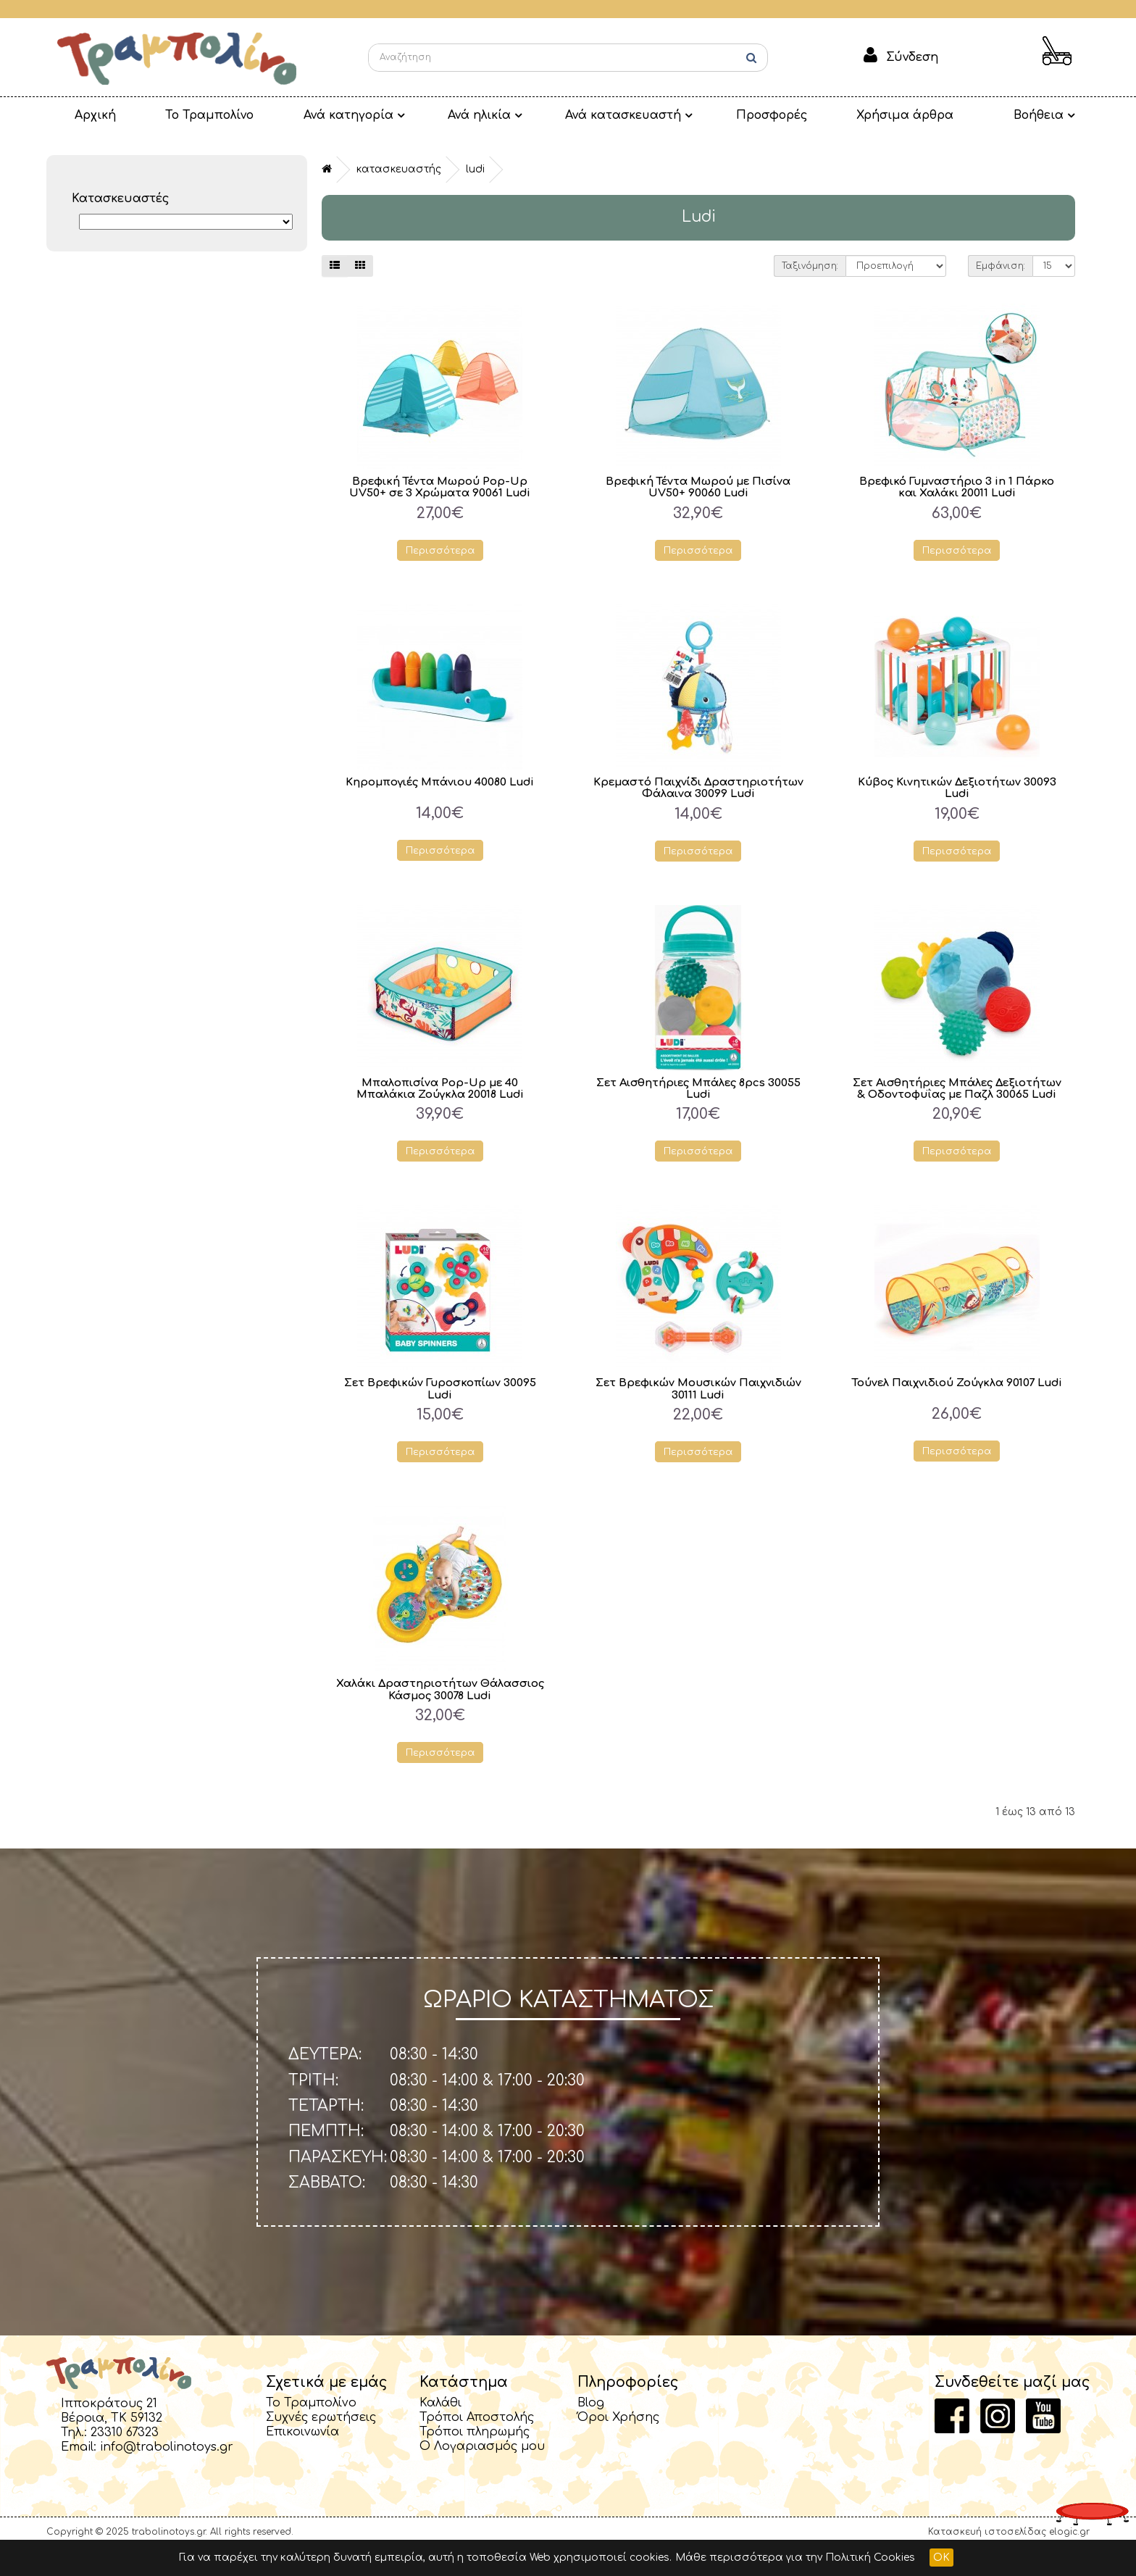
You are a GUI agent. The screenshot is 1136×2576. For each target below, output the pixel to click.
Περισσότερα (440, 550)
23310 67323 (125, 2458)
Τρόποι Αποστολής (476, 2443)
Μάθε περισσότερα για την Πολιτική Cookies (795, 2557)
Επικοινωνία (302, 2457)
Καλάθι (440, 2428)
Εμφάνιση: (1000, 266)
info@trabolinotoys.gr (166, 2473)
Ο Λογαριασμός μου (482, 2472)
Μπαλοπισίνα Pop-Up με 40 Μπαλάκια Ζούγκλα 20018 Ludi (439, 1100)
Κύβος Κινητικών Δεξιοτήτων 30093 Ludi (956, 787)
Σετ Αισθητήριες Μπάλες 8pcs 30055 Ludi (698, 1100)
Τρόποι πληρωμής (474, 2457)
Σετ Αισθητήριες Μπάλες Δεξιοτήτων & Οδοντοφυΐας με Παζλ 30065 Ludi (957, 1106)
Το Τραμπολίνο (186, 115)
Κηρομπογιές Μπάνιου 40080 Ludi (440, 781)
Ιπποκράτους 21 (109, 2429)
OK (941, 2557)
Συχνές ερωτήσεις (321, 2443)
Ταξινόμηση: (810, 266)
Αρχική (86, 115)
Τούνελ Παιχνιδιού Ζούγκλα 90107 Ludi (956, 1414)
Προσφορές (707, 115)
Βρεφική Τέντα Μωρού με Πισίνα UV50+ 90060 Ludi (698, 487)
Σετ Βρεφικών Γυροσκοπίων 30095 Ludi (440, 1414)
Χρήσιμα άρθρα (830, 115)
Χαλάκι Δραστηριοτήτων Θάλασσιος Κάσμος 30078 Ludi (440, 1715)
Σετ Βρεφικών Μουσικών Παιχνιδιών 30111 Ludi (698, 1414)
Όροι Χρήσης (618, 2443)
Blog (590, 2428)
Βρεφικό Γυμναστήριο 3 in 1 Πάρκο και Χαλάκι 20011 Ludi (956, 487)
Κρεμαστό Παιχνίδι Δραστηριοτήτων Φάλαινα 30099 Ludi (698, 793)
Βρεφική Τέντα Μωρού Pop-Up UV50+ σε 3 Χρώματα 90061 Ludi (439, 487)
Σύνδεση (912, 57)
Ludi (475, 169)
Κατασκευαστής (398, 169)
